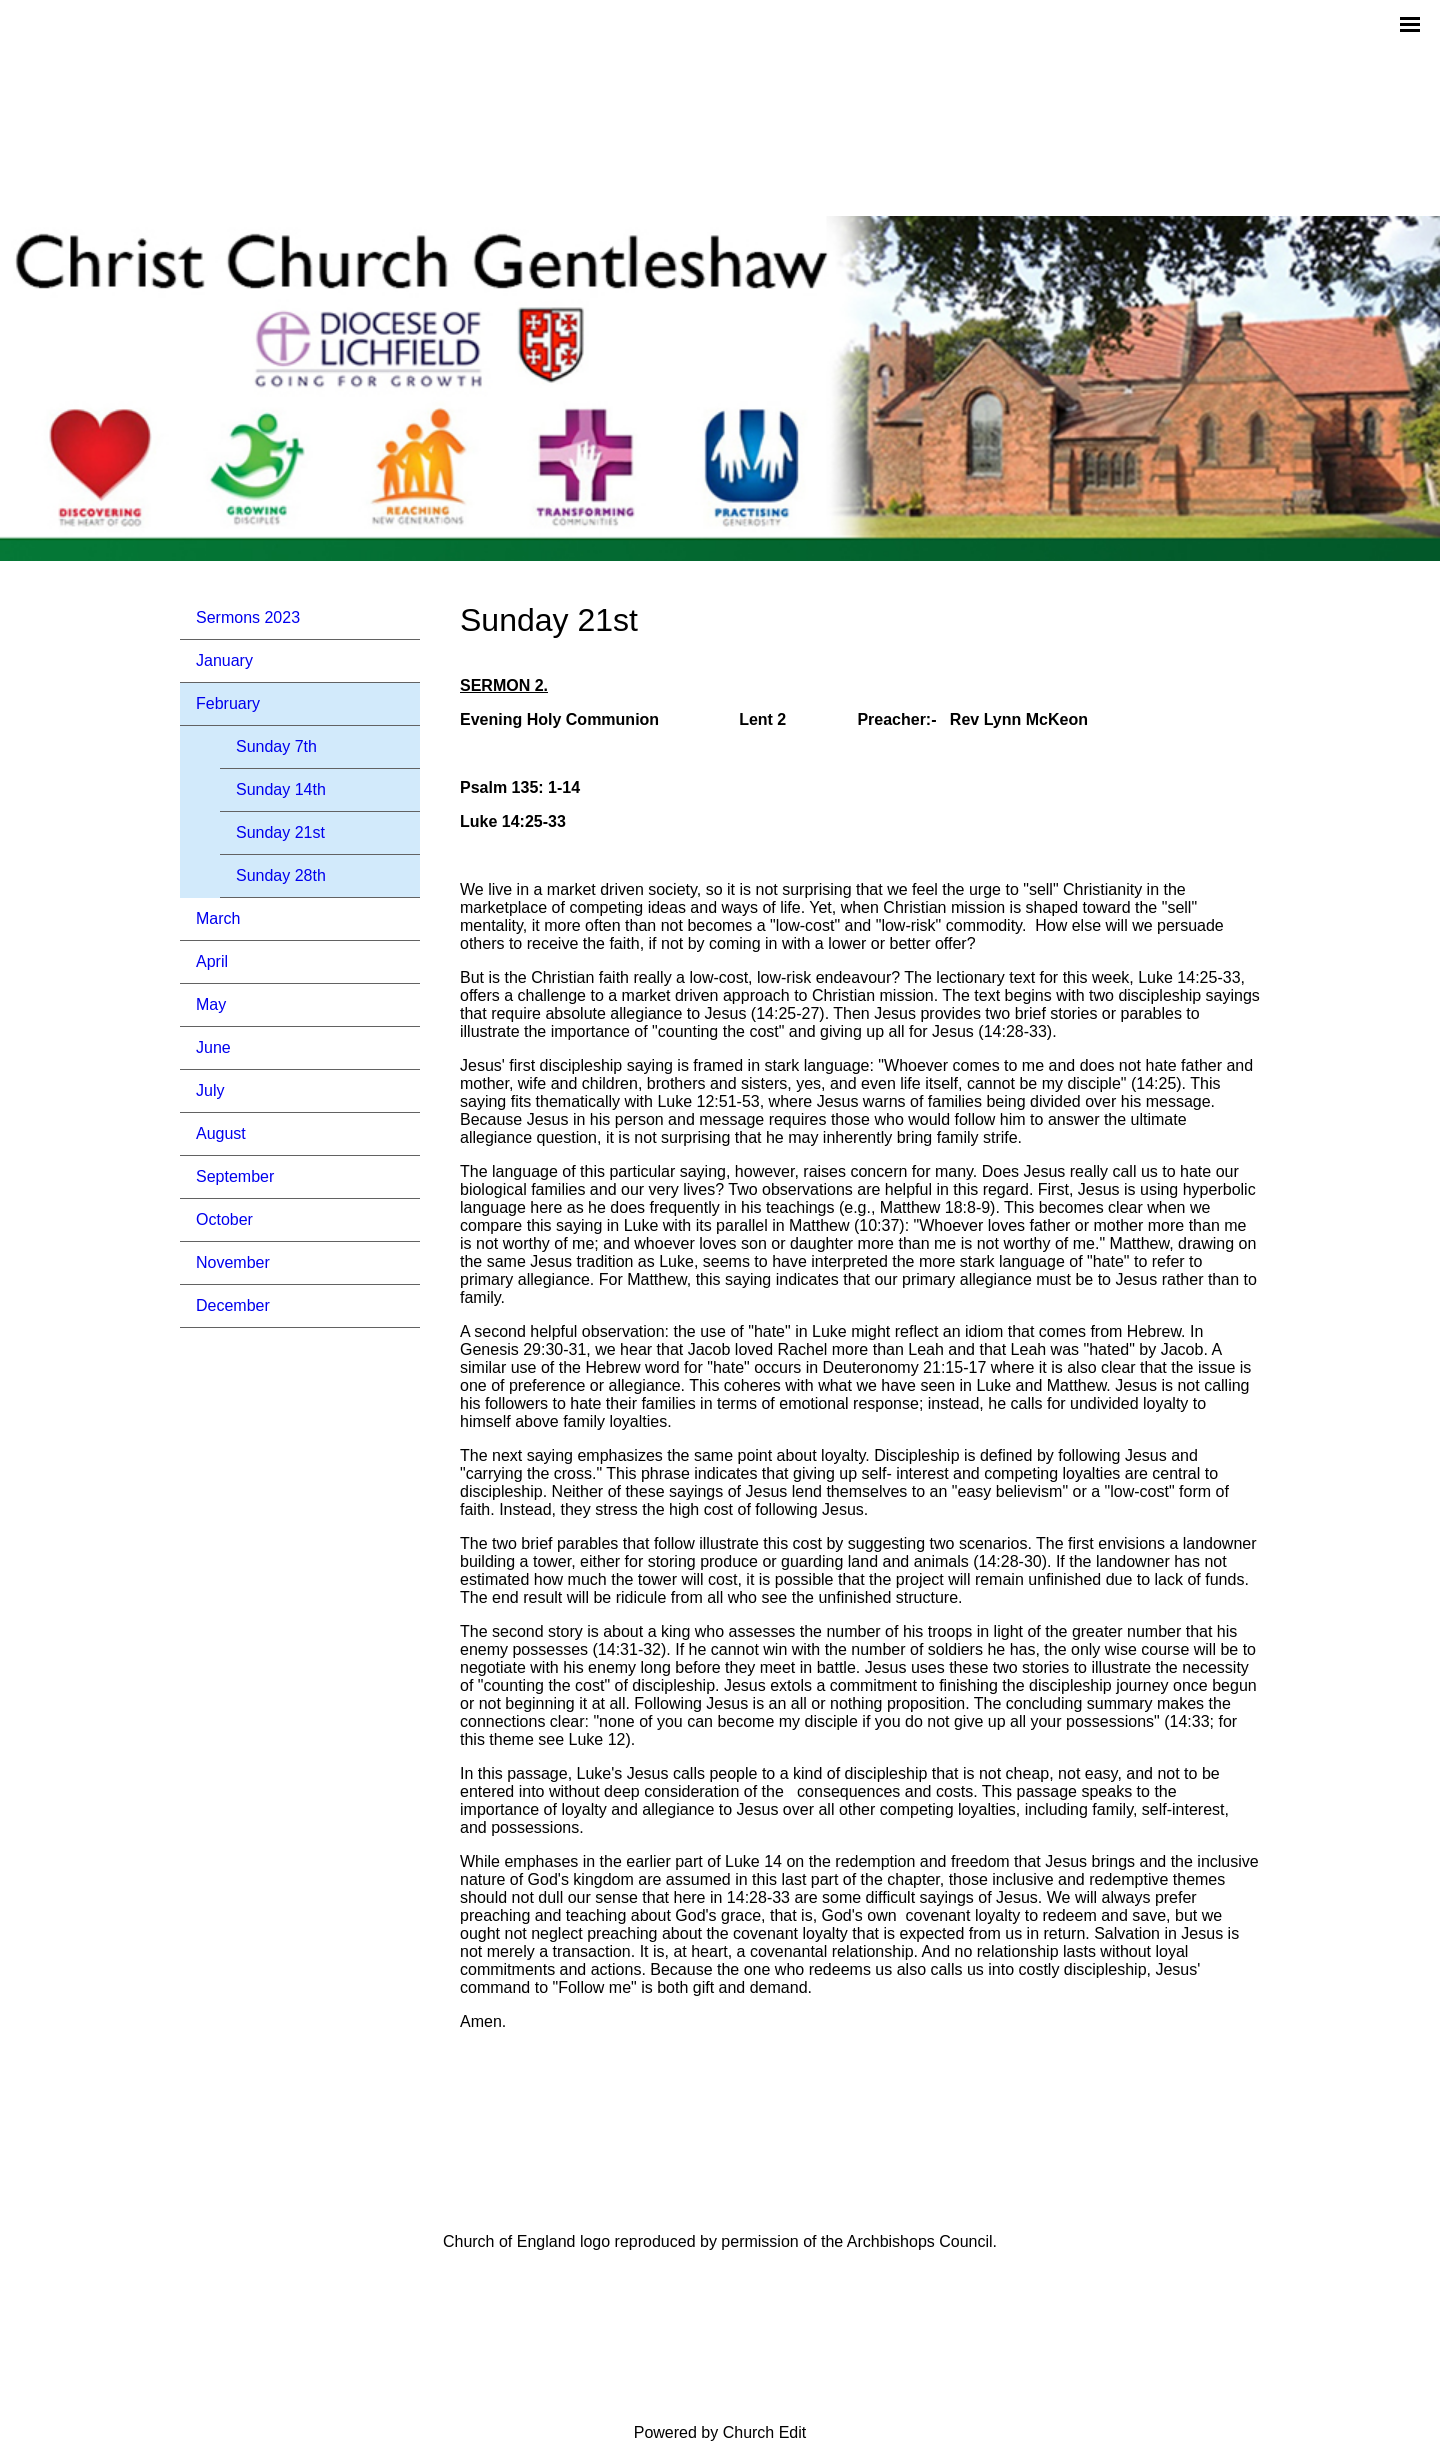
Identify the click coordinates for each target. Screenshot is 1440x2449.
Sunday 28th (281, 875)
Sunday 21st (280, 832)
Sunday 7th (276, 746)
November (233, 1262)
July (210, 1090)
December (233, 1305)
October (224, 1219)
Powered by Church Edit (720, 2432)
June (213, 1047)
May (211, 1004)
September (235, 1176)
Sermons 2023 (248, 617)
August (221, 1133)
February (228, 703)
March (218, 918)
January (224, 660)
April (212, 961)
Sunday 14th (281, 789)
